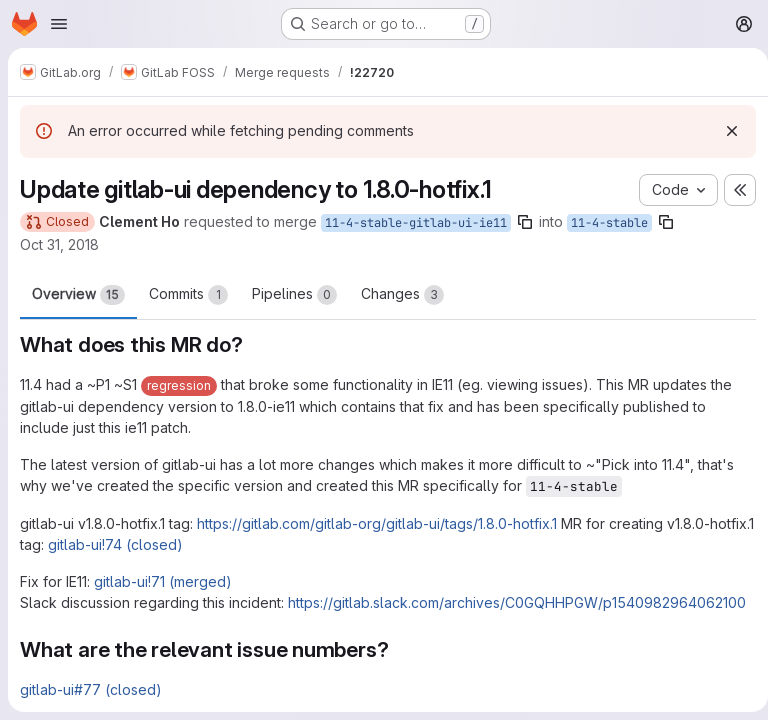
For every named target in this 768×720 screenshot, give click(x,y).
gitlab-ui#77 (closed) (91, 689)
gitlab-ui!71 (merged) (163, 581)
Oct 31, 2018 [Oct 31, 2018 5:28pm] (59, 244)
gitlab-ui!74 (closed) (163, 544)
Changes (402, 295)
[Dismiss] (724, 131)
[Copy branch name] (525, 222)
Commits (188, 295)
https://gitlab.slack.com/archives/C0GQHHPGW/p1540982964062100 (517, 602)
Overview (78, 295)
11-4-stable (609, 223)
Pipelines (294, 295)
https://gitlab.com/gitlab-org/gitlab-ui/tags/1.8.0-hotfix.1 (377, 523)
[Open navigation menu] (59, 24)
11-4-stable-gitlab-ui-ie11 (416, 223)
